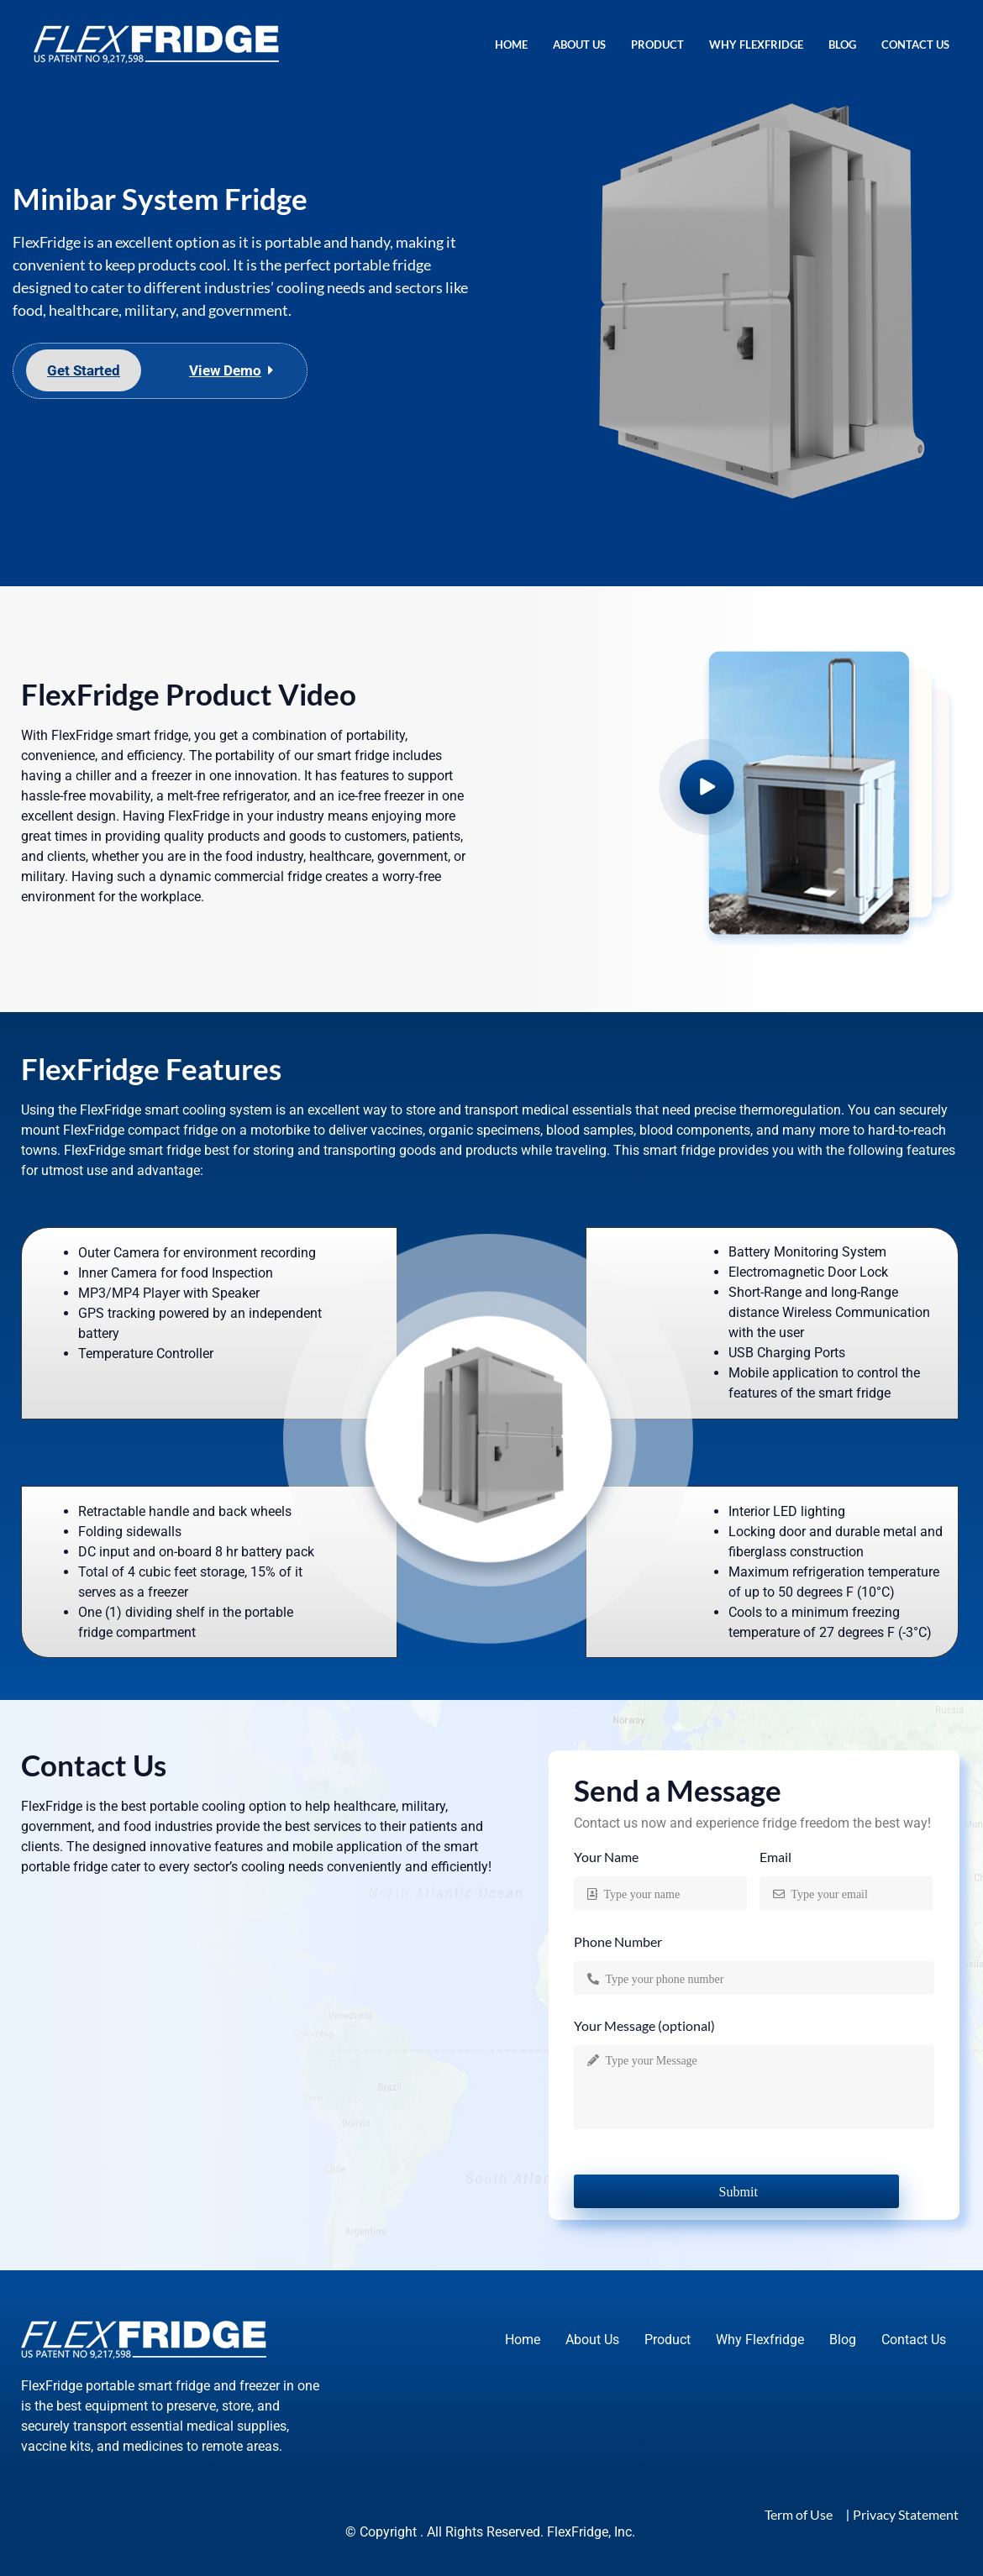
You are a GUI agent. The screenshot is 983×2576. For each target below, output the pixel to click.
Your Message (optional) (644, 2026)
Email (775, 1857)
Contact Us (915, 44)
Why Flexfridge (756, 44)
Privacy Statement (906, 2514)
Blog (842, 44)
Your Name (606, 1857)
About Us (579, 44)
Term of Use (799, 2514)
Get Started (83, 370)
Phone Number (618, 1942)
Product (657, 44)
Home (511, 44)
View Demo (225, 370)
